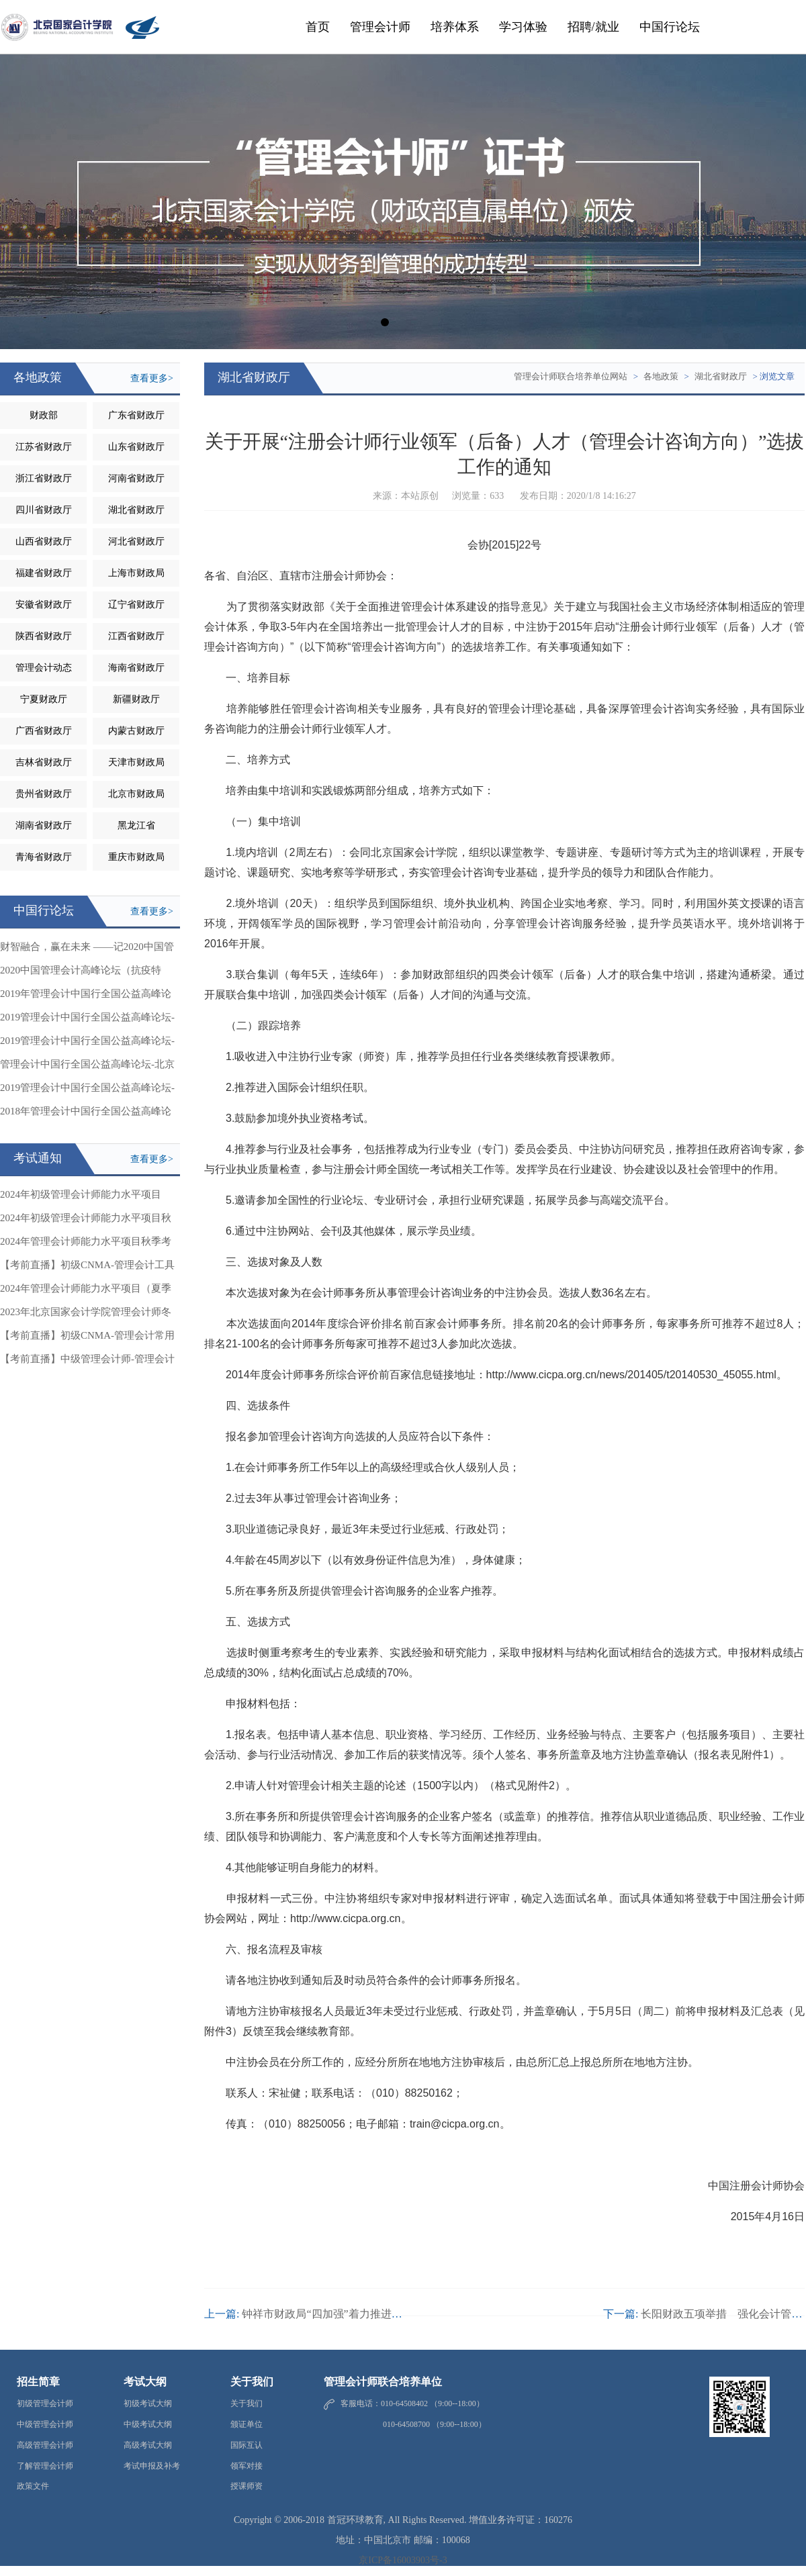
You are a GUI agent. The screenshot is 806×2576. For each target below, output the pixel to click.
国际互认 (246, 2445)
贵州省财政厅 (43, 794)
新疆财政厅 (136, 699)
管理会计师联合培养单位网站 (570, 376)
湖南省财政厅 (43, 825)
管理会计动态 (43, 668)
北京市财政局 (136, 794)
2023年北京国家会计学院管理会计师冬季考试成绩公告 (85, 1315)
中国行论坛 (669, 27)
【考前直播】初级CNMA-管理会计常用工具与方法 (87, 1338)
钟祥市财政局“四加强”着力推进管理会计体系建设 (359, 2314)
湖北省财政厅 (136, 510)
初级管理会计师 (45, 2403)
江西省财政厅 (136, 636)
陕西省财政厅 (43, 636)
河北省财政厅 (136, 541)
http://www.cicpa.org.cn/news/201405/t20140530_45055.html (631, 1374)
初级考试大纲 (148, 2403)
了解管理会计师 (45, 2466)
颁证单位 (246, 2424)
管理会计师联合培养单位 (383, 2381)
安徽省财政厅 (43, 605)
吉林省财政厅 (43, 762)
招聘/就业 (593, 27)
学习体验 (523, 27)
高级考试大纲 (148, 2445)
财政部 (44, 415)
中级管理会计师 (45, 2424)
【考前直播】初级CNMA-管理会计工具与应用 (87, 1268)
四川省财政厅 (43, 510)
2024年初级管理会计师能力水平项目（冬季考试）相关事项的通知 (80, 1197)
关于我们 (251, 2381)
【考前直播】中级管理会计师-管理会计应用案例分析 (87, 1362)
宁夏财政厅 (43, 699)
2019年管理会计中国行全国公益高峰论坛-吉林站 (85, 997)
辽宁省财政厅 (136, 605)
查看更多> (151, 378)
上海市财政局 (136, 573)
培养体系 (455, 27)
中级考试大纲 (148, 2424)
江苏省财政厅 (43, 447)
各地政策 (660, 376)
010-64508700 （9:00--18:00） (413, 2424)
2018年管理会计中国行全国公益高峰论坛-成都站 (85, 1114)
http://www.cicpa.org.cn (345, 1918)
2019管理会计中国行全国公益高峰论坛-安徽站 (87, 1091)
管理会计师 (380, 27)
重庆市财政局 (136, 857)
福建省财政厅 (43, 573)
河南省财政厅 (136, 478)
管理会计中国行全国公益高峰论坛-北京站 (87, 1067)
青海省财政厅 (43, 857)
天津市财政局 (136, 762)
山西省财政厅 (43, 541)
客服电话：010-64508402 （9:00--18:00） (412, 2403)
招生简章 (38, 2381)
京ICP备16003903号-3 (403, 2560)
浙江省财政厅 (43, 478)
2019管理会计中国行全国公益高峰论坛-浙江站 (87, 1020)
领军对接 (246, 2466)
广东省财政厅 (136, 415)
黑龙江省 (136, 825)
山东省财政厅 (136, 447)
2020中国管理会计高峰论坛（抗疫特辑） (80, 973)
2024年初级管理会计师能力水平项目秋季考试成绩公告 (85, 1221)
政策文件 (33, 2486)
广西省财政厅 (43, 731)
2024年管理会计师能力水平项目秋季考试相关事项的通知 (85, 1244)
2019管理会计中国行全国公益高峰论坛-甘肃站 (87, 1044)
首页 (318, 27)
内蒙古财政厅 (136, 731)
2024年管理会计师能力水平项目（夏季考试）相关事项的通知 (85, 1291)
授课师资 (246, 2486)
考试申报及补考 (152, 2466)
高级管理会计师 (45, 2445)
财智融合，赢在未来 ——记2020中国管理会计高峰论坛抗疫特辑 (87, 950)
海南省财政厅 (136, 668)
